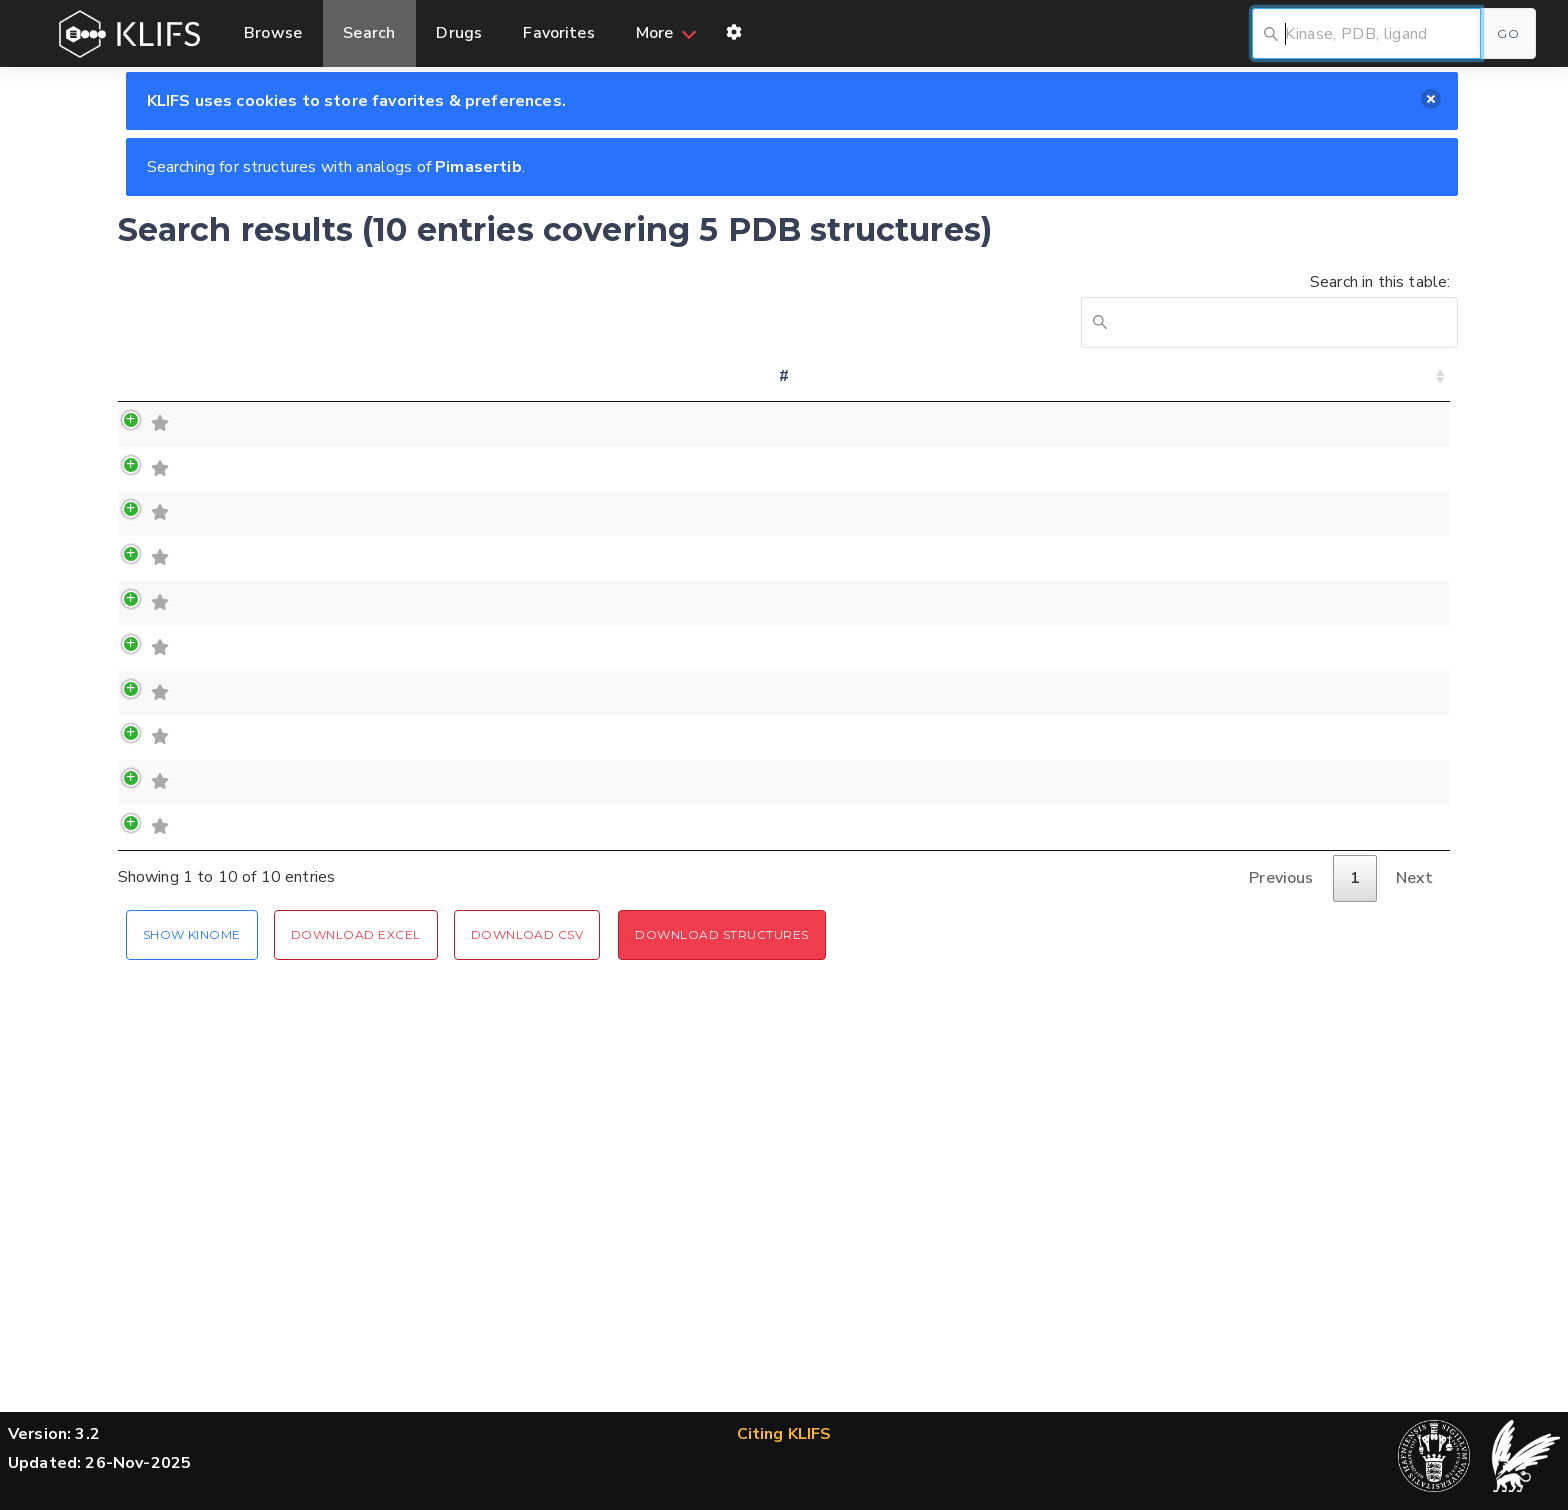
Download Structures (721, 1250)
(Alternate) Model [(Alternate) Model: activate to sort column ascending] (648, 390)
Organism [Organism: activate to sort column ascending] (1196, 390)
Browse (273, 33)
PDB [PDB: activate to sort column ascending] (459, 390)
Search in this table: (1265, 309)
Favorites (560, 33)
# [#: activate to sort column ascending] (141, 390)
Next (1415, 1195)
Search (370, 33)
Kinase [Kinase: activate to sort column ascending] (209, 390)
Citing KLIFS (784, 1434)
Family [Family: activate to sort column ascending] (296, 390)
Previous (1281, 1195)
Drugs (461, 33)
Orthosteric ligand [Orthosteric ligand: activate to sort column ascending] (931, 390)
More (657, 33)
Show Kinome (192, 1250)
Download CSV (527, 1250)
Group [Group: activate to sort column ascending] (382, 390)
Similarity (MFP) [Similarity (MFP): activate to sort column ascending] (1319, 390)
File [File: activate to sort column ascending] (1418, 390)
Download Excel (356, 1250)
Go (1508, 33)
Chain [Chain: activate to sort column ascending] (534, 390)
